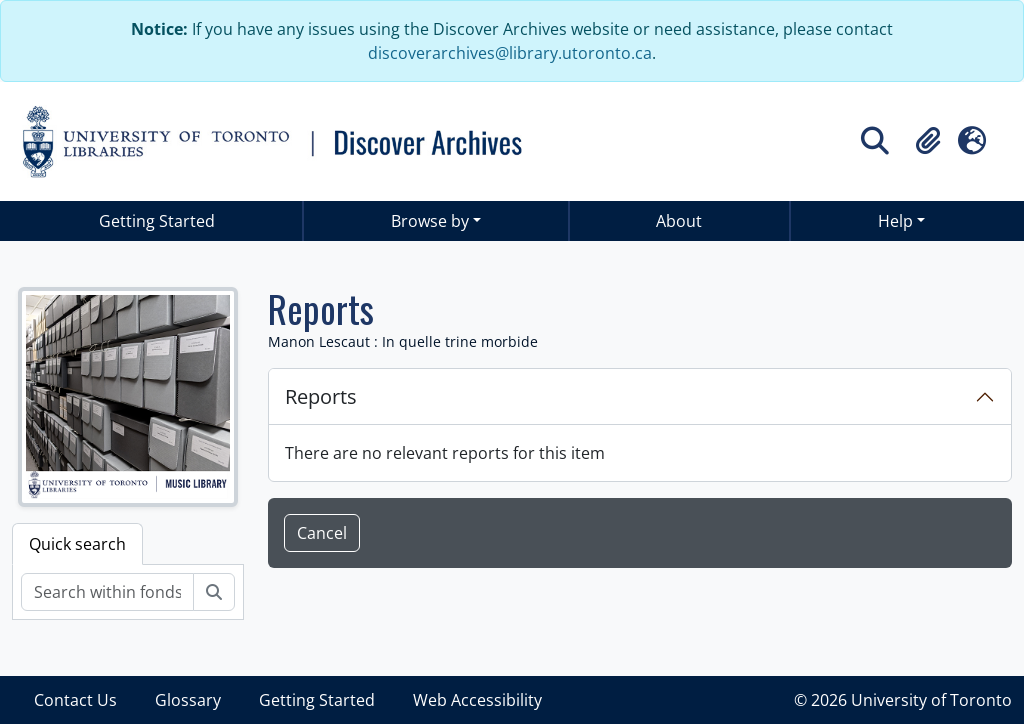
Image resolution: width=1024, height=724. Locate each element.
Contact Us (75, 700)
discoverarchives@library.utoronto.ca (510, 53)
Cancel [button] (322, 533)
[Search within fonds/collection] (107, 592)
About (679, 221)
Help (895, 221)
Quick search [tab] (77, 544)
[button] (928, 141)
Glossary (188, 700)
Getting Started (157, 221)
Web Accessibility (477, 700)
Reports (321, 396)
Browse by (430, 221)
